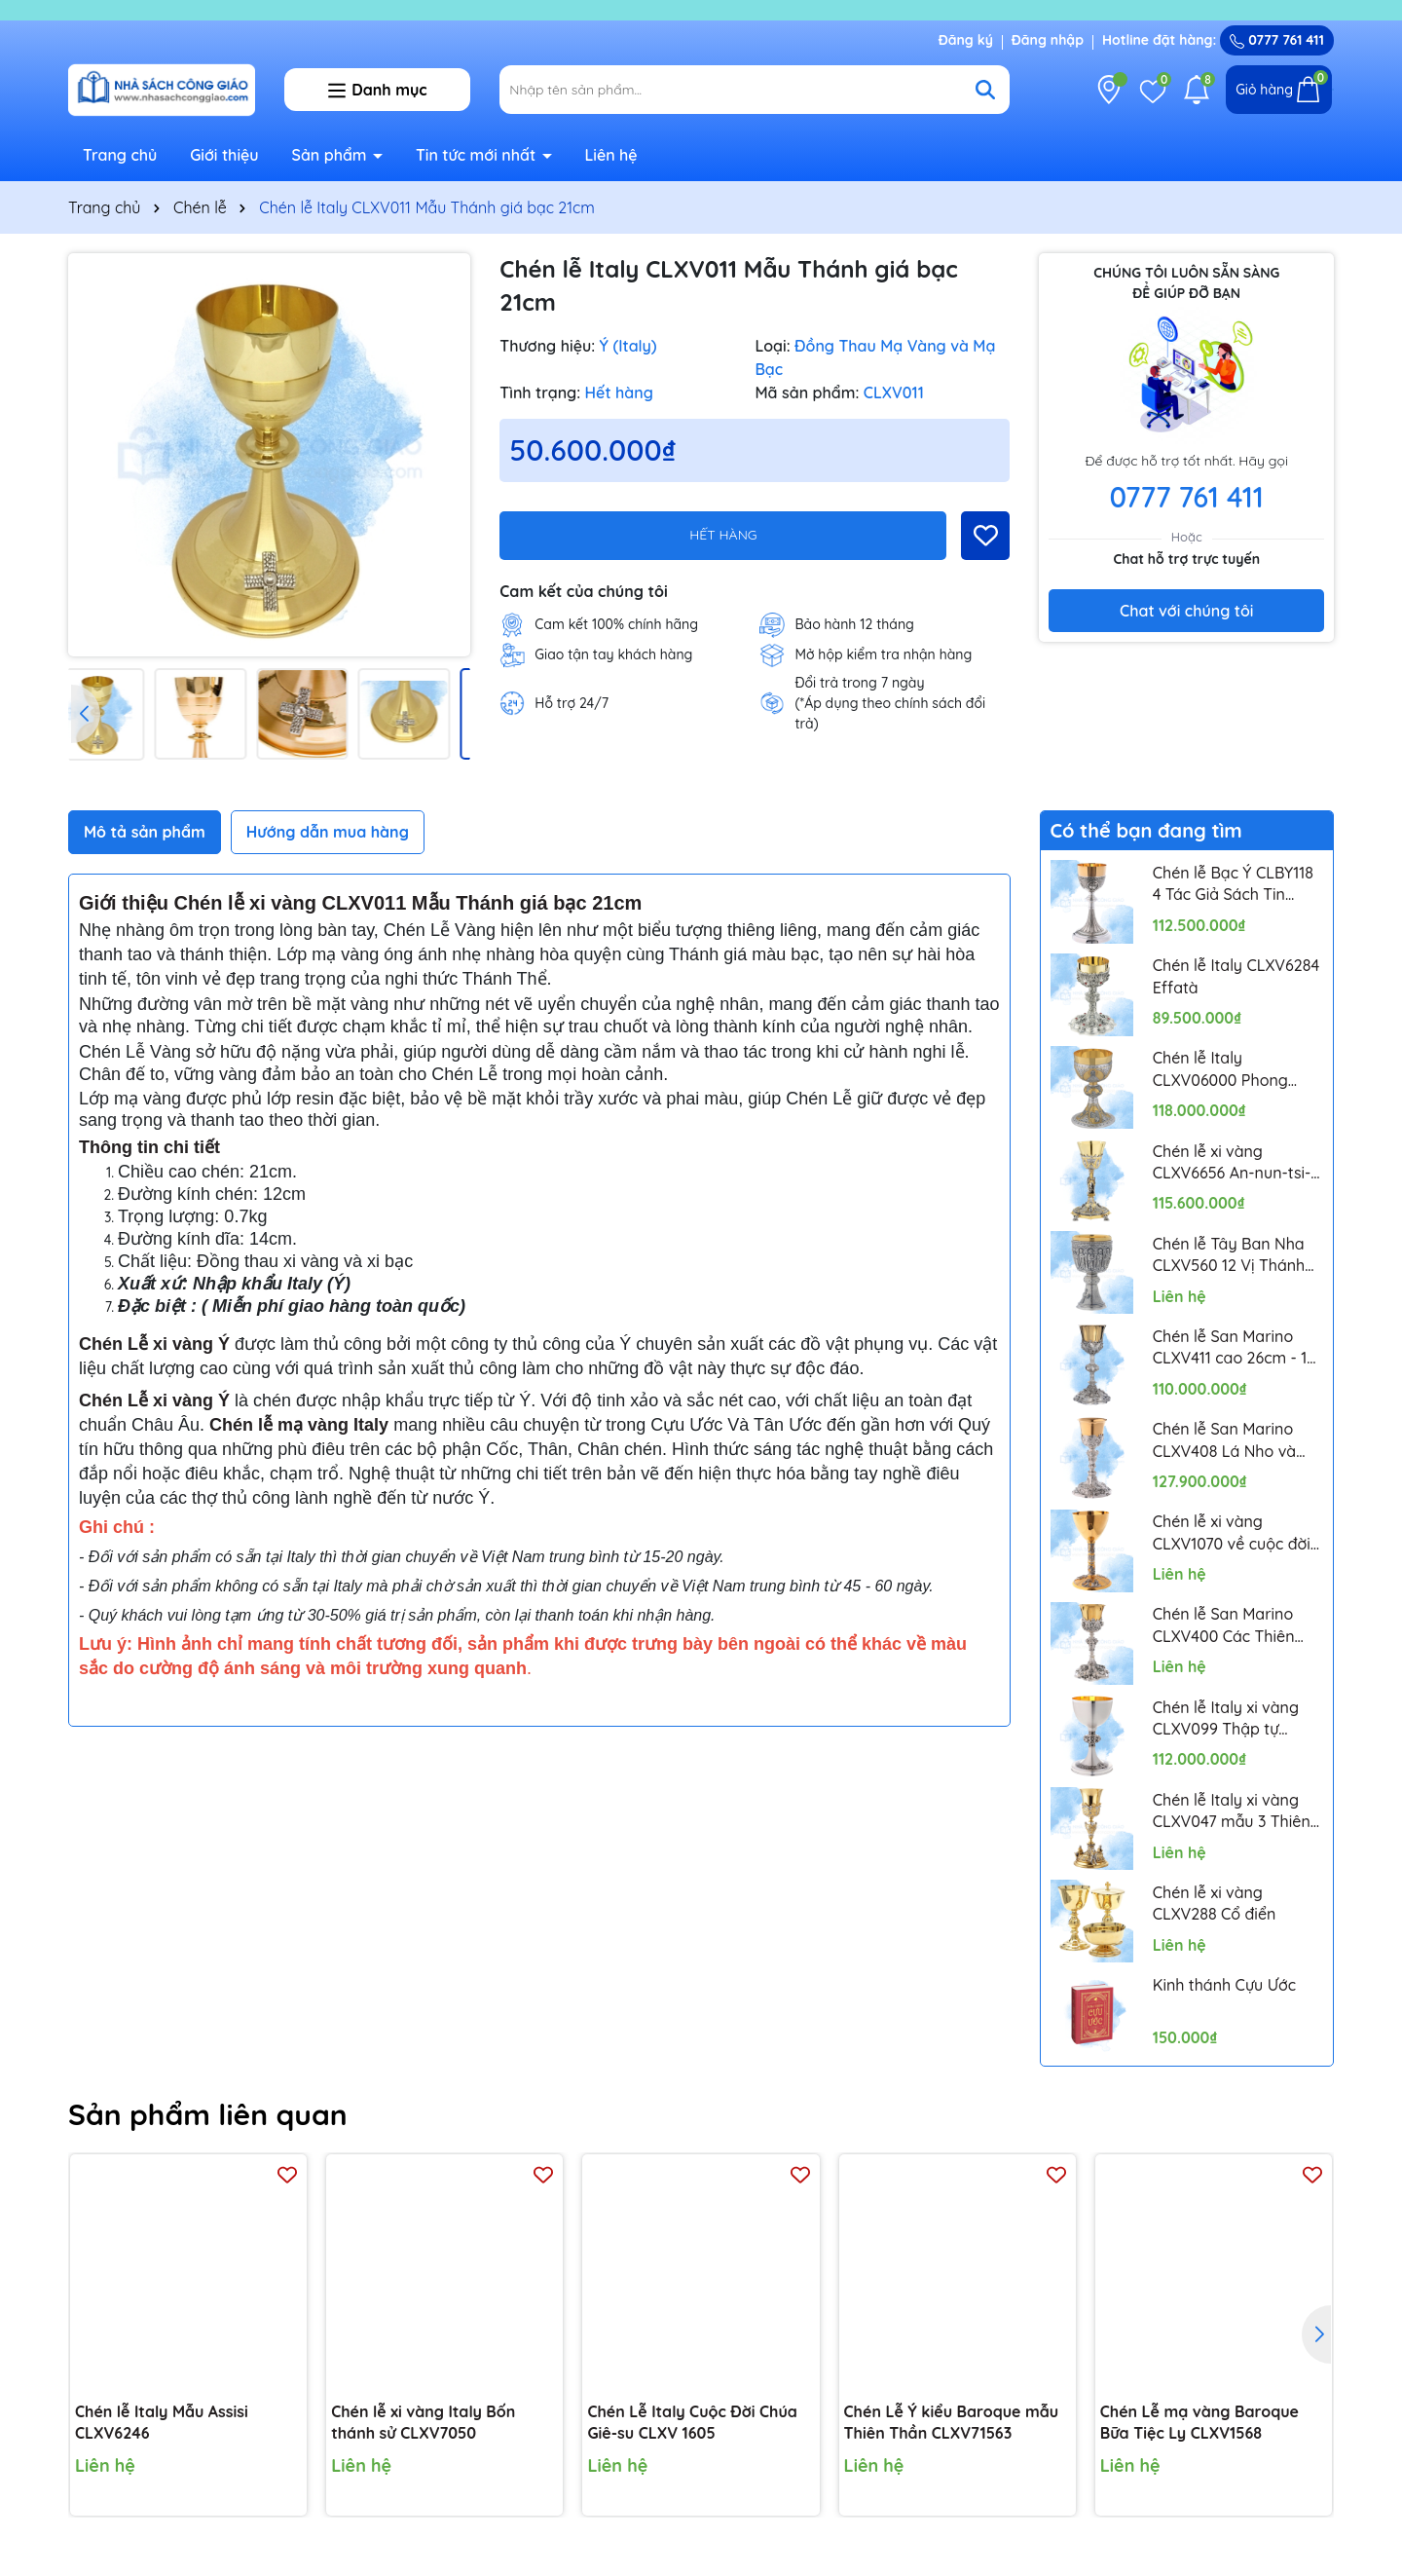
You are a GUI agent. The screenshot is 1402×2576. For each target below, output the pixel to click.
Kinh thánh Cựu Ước (1224, 1985)
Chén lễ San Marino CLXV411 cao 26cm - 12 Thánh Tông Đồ (1234, 1347)
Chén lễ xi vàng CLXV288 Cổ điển (1214, 1903)
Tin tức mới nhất (478, 155)
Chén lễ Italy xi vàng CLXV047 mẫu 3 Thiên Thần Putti (1231, 1811)
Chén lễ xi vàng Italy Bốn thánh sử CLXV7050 (423, 2422)
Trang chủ (120, 155)
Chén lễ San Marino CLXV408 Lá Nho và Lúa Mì (1224, 1440)
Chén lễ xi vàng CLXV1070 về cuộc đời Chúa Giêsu (1231, 1533)
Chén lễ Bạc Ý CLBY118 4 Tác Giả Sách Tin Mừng (1233, 884)
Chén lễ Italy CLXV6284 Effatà (1236, 975)
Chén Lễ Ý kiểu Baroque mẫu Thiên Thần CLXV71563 (951, 2422)
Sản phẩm (332, 155)
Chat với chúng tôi (1186, 610)
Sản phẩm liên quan (208, 2114)
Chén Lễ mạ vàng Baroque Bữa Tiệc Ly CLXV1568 (1199, 2422)
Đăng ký (966, 40)
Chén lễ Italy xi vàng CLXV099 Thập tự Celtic (1226, 1719)
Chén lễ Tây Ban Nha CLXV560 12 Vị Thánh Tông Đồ (1229, 1255)
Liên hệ (610, 155)
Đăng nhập (1048, 40)
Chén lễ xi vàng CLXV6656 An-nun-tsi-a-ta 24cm (1232, 1162)
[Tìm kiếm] (985, 89)
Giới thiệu (224, 155)
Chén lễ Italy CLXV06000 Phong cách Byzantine (1220, 1069)
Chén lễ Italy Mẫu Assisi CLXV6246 (161, 2422)
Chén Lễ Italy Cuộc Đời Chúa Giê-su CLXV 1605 (691, 2422)
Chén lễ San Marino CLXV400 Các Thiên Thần (1224, 1625)
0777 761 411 (1277, 40)
